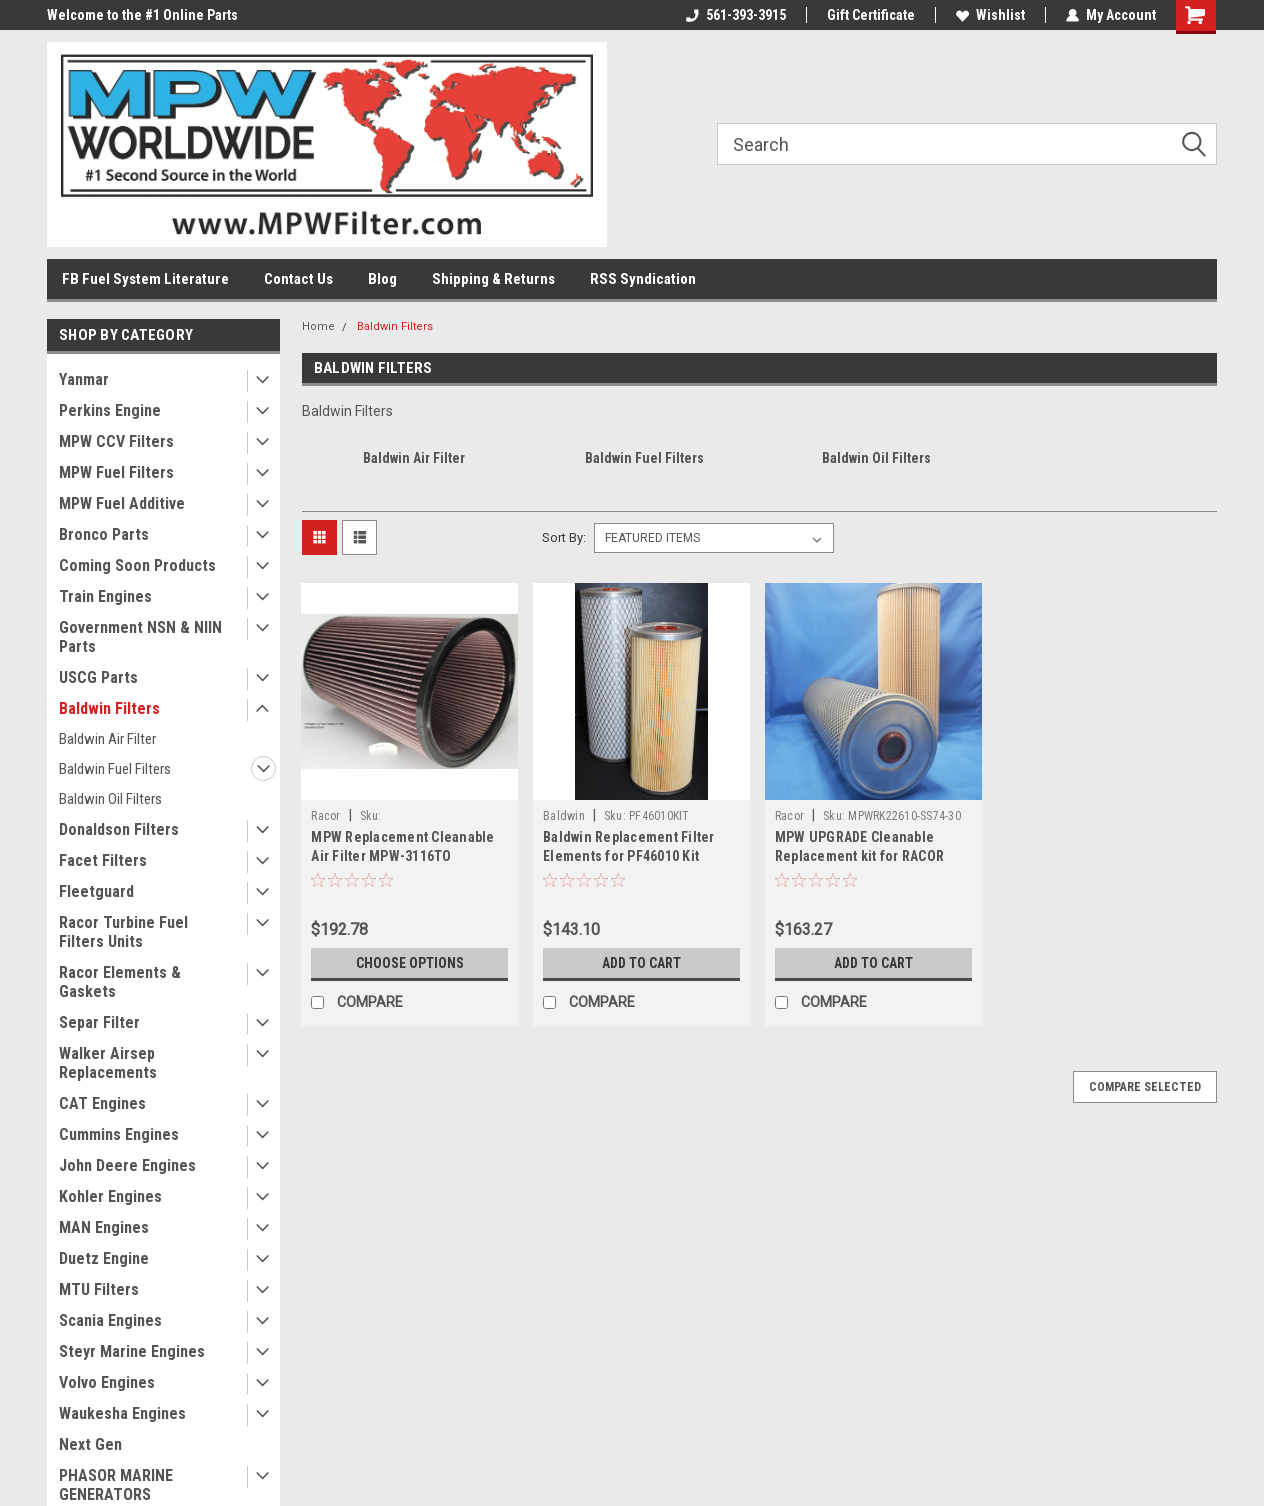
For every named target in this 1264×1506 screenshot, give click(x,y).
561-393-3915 (736, 15)
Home (318, 326)
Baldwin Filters (109, 708)
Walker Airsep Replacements (108, 1063)
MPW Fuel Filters (116, 472)
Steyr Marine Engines (132, 1351)
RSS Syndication (643, 279)
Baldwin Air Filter (107, 739)
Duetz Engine (104, 1258)
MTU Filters (99, 1289)
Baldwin (564, 816)
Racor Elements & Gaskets (120, 982)
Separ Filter (99, 1022)
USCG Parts (98, 677)
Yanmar (84, 379)
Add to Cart (641, 963)
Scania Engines (110, 1320)
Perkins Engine (110, 410)
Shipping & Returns (493, 279)
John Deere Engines (127, 1165)
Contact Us (298, 279)
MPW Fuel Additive (122, 503)
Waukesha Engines (122, 1413)
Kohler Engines (110, 1196)
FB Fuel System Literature (145, 279)
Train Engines (105, 596)
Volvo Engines (107, 1382)
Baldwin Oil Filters (110, 799)
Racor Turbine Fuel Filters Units (123, 932)
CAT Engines (102, 1103)
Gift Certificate (871, 15)
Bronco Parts (104, 534)
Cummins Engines (119, 1134)
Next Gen (90, 1444)
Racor (325, 816)
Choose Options (410, 963)
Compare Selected (1145, 1087)
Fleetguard (96, 891)
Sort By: (564, 537)
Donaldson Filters (119, 829)
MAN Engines (104, 1227)
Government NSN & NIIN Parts (140, 637)
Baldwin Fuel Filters (115, 769)
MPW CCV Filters (116, 441)
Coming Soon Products (137, 565)
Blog (382, 279)
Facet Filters (103, 860)
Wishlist (990, 15)
